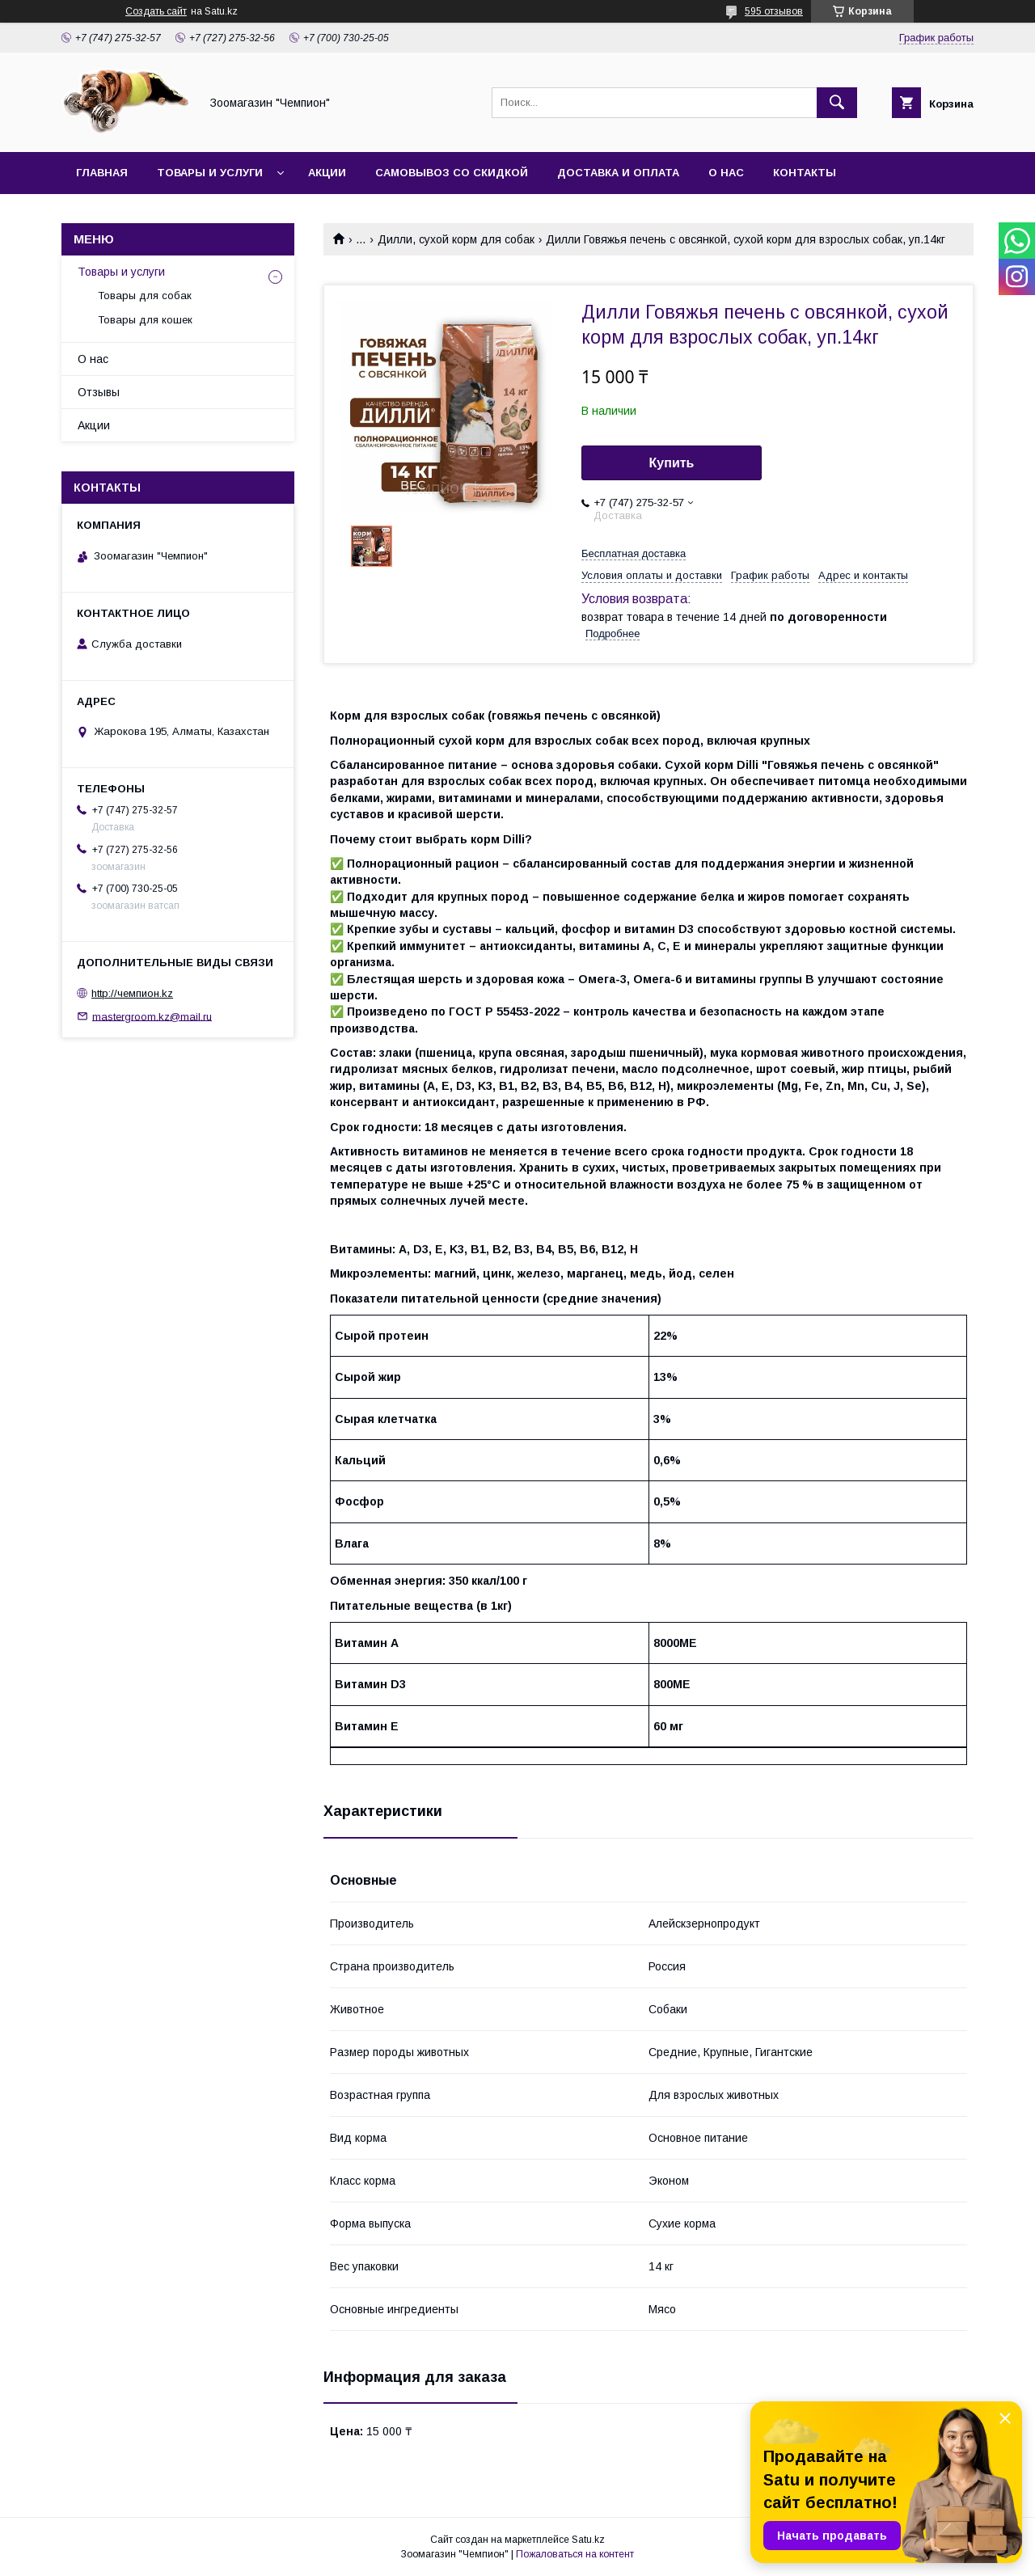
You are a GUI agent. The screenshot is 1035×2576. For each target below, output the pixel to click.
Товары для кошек (145, 320)
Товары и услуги (210, 173)
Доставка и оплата (618, 173)
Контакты (804, 173)
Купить (672, 463)
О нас (726, 173)
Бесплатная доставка (633, 553)
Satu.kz (588, 2539)
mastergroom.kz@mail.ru (152, 1016)
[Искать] (837, 102)
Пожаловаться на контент (575, 2554)
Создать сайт (156, 11)
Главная (102, 173)
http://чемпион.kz (132, 993)
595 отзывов (774, 11)
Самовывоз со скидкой (451, 173)
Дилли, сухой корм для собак (456, 239)
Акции (327, 173)
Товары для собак (145, 295)
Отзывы (99, 392)
